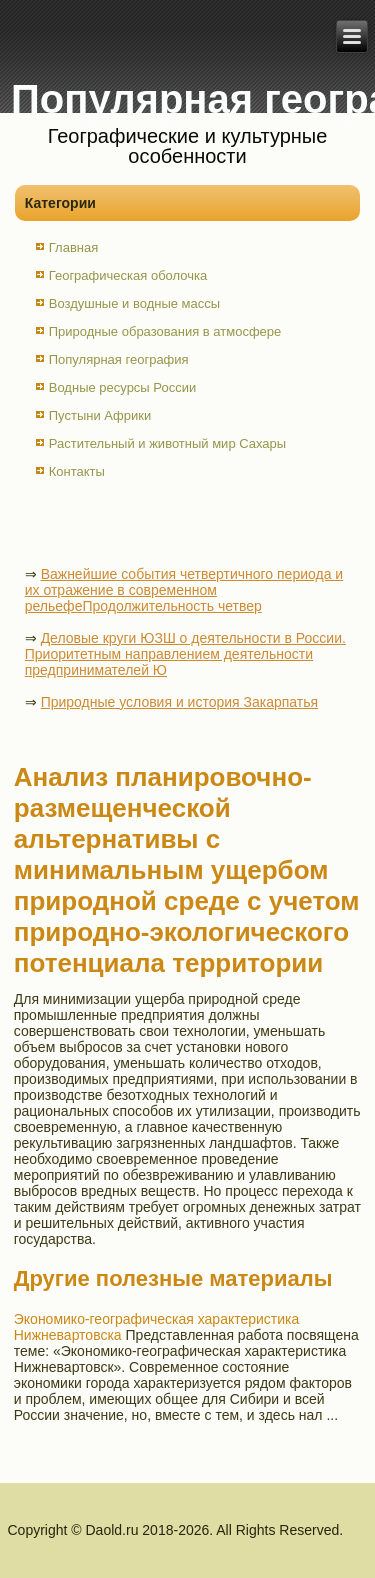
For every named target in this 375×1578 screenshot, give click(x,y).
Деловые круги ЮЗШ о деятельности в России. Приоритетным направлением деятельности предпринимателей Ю (185, 654)
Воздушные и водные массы (134, 303)
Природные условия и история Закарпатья (180, 702)
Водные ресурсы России (122, 387)
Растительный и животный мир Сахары (167, 443)
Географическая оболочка (128, 275)
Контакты (77, 471)
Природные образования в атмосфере (165, 331)
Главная (73, 247)
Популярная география (119, 359)
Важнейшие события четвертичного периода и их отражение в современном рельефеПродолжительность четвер (184, 590)
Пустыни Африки (100, 415)
